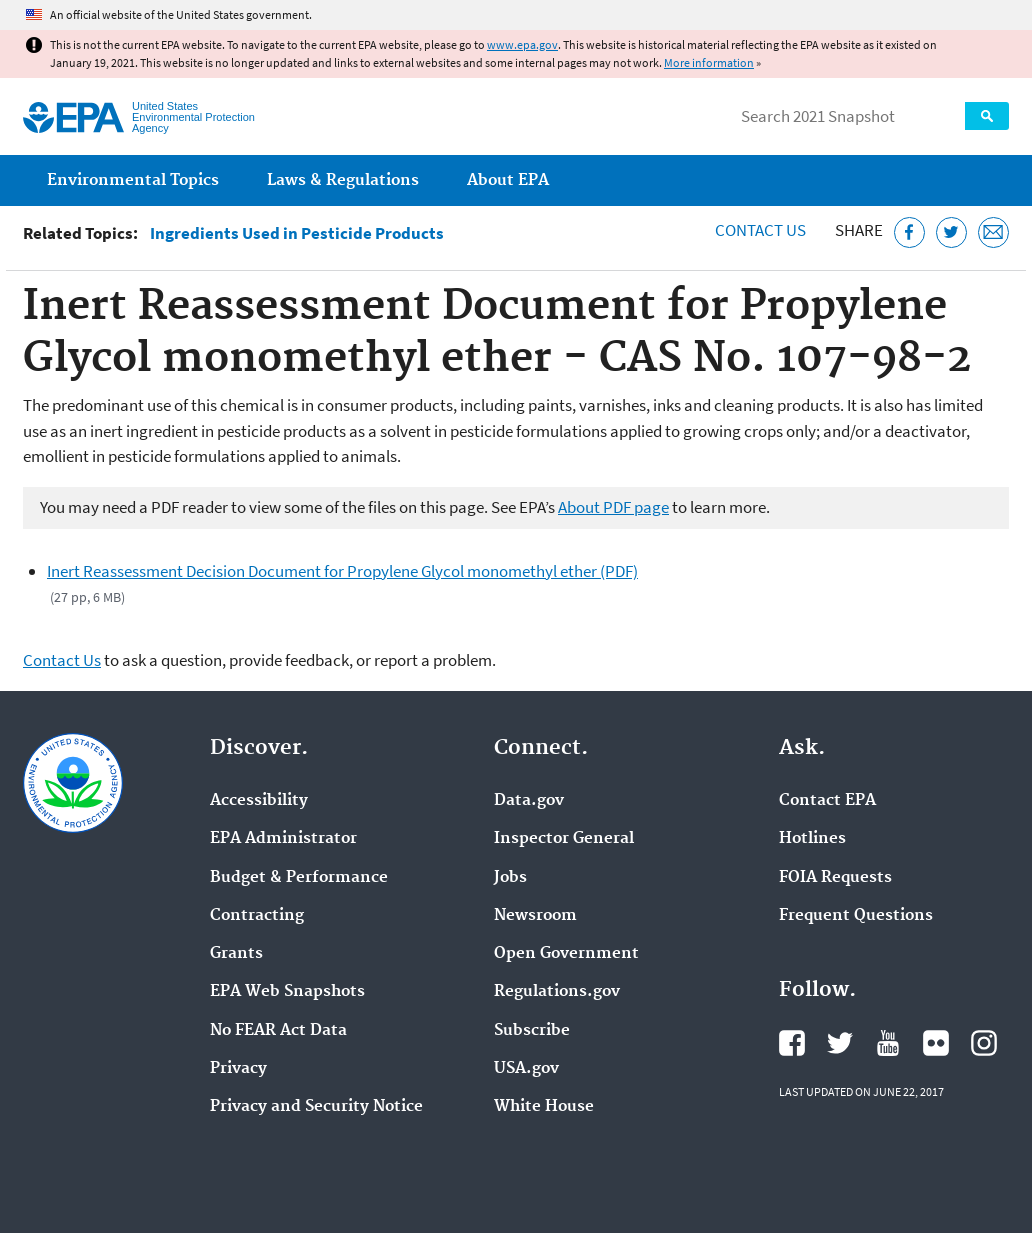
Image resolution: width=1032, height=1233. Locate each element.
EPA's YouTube (888, 1043)
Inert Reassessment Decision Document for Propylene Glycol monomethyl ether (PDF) (342, 571)
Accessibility (259, 801)
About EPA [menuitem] (508, 180)
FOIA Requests (835, 878)
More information (709, 62)
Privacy (238, 1069)
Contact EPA (827, 801)
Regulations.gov (557, 992)
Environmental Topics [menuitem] (133, 180)
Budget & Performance (299, 878)
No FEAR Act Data (278, 1031)
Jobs (510, 878)
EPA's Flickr (936, 1043)
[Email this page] (993, 232)
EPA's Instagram (984, 1043)
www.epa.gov (522, 44)
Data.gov (529, 801)
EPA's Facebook (792, 1043)
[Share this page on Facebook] (909, 232)
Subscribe (532, 1031)
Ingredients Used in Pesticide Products (297, 233)
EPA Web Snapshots (287, 992)
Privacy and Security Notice (316, 1107)
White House (544, 1107)
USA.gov (526, 1069)
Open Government (566, 954)
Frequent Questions (856, 916)
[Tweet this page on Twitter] (951, 232)
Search (987, 116)
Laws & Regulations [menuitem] (343, 180)
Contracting (257, 916)
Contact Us (760, 230)
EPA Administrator (283, 839)
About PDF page (613, 507)
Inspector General (564, 839)
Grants (236, 954)
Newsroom (535, 916)
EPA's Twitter (840, 1043)
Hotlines (812, 839)
